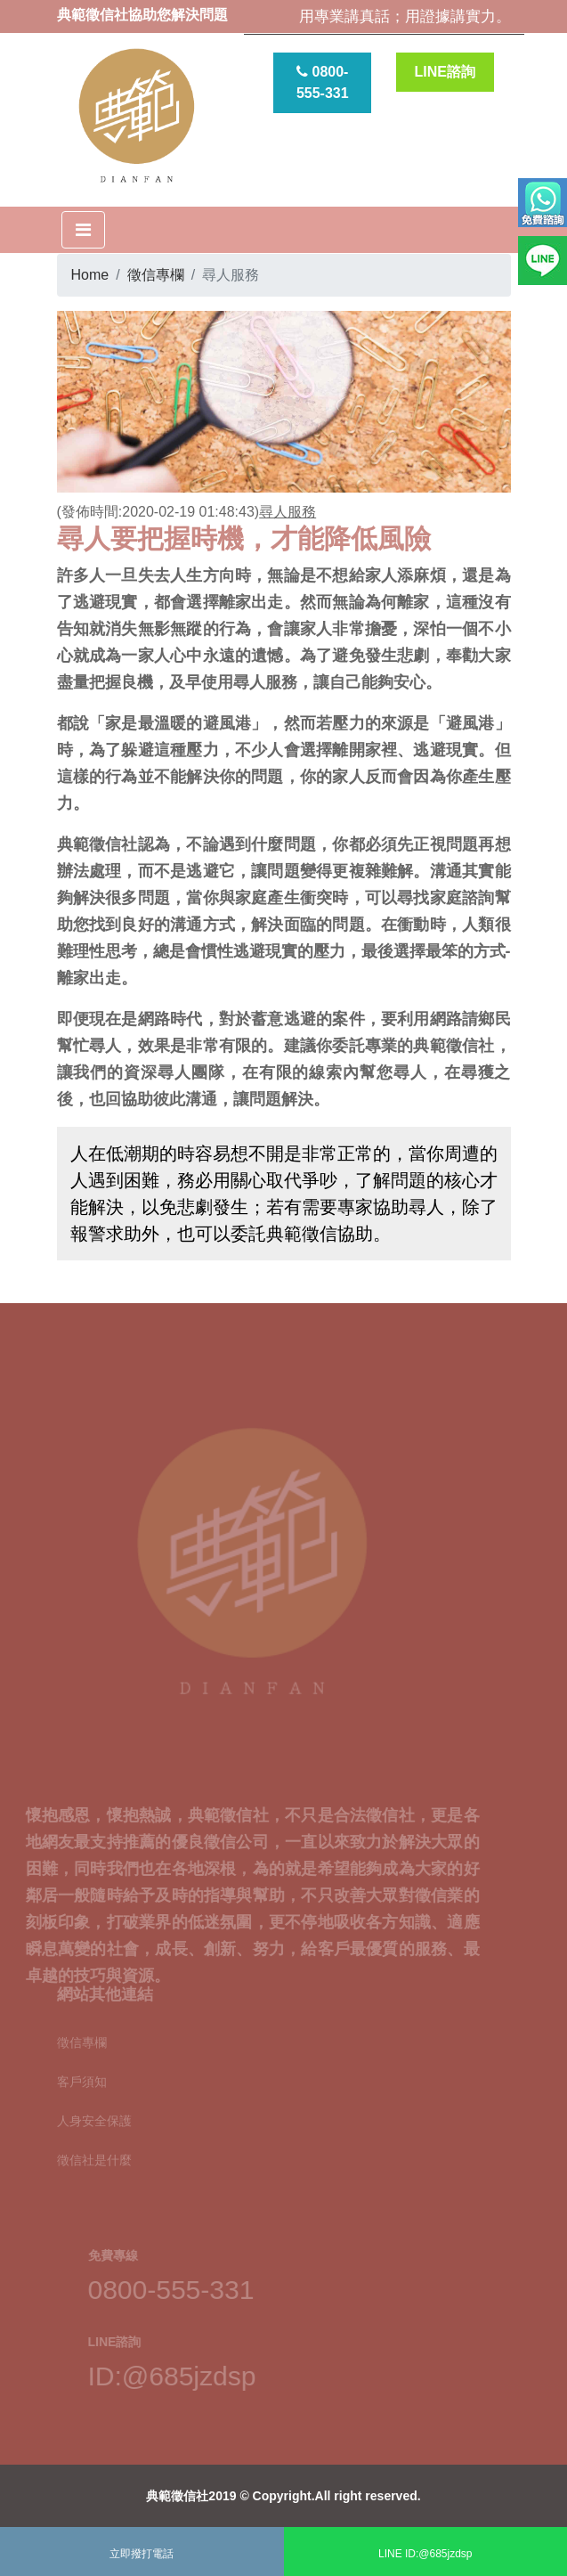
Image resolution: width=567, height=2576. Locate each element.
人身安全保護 (94, 2112)
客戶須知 (82, 2073)
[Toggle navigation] (83, 230)
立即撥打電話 (141, 2553)
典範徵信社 (177, 2496)
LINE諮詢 (445, 71)
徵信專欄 (155, 274)
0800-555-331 (322, 82)
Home (90, 274)
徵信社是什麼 (94, 2151)
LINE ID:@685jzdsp (425, 2553)
